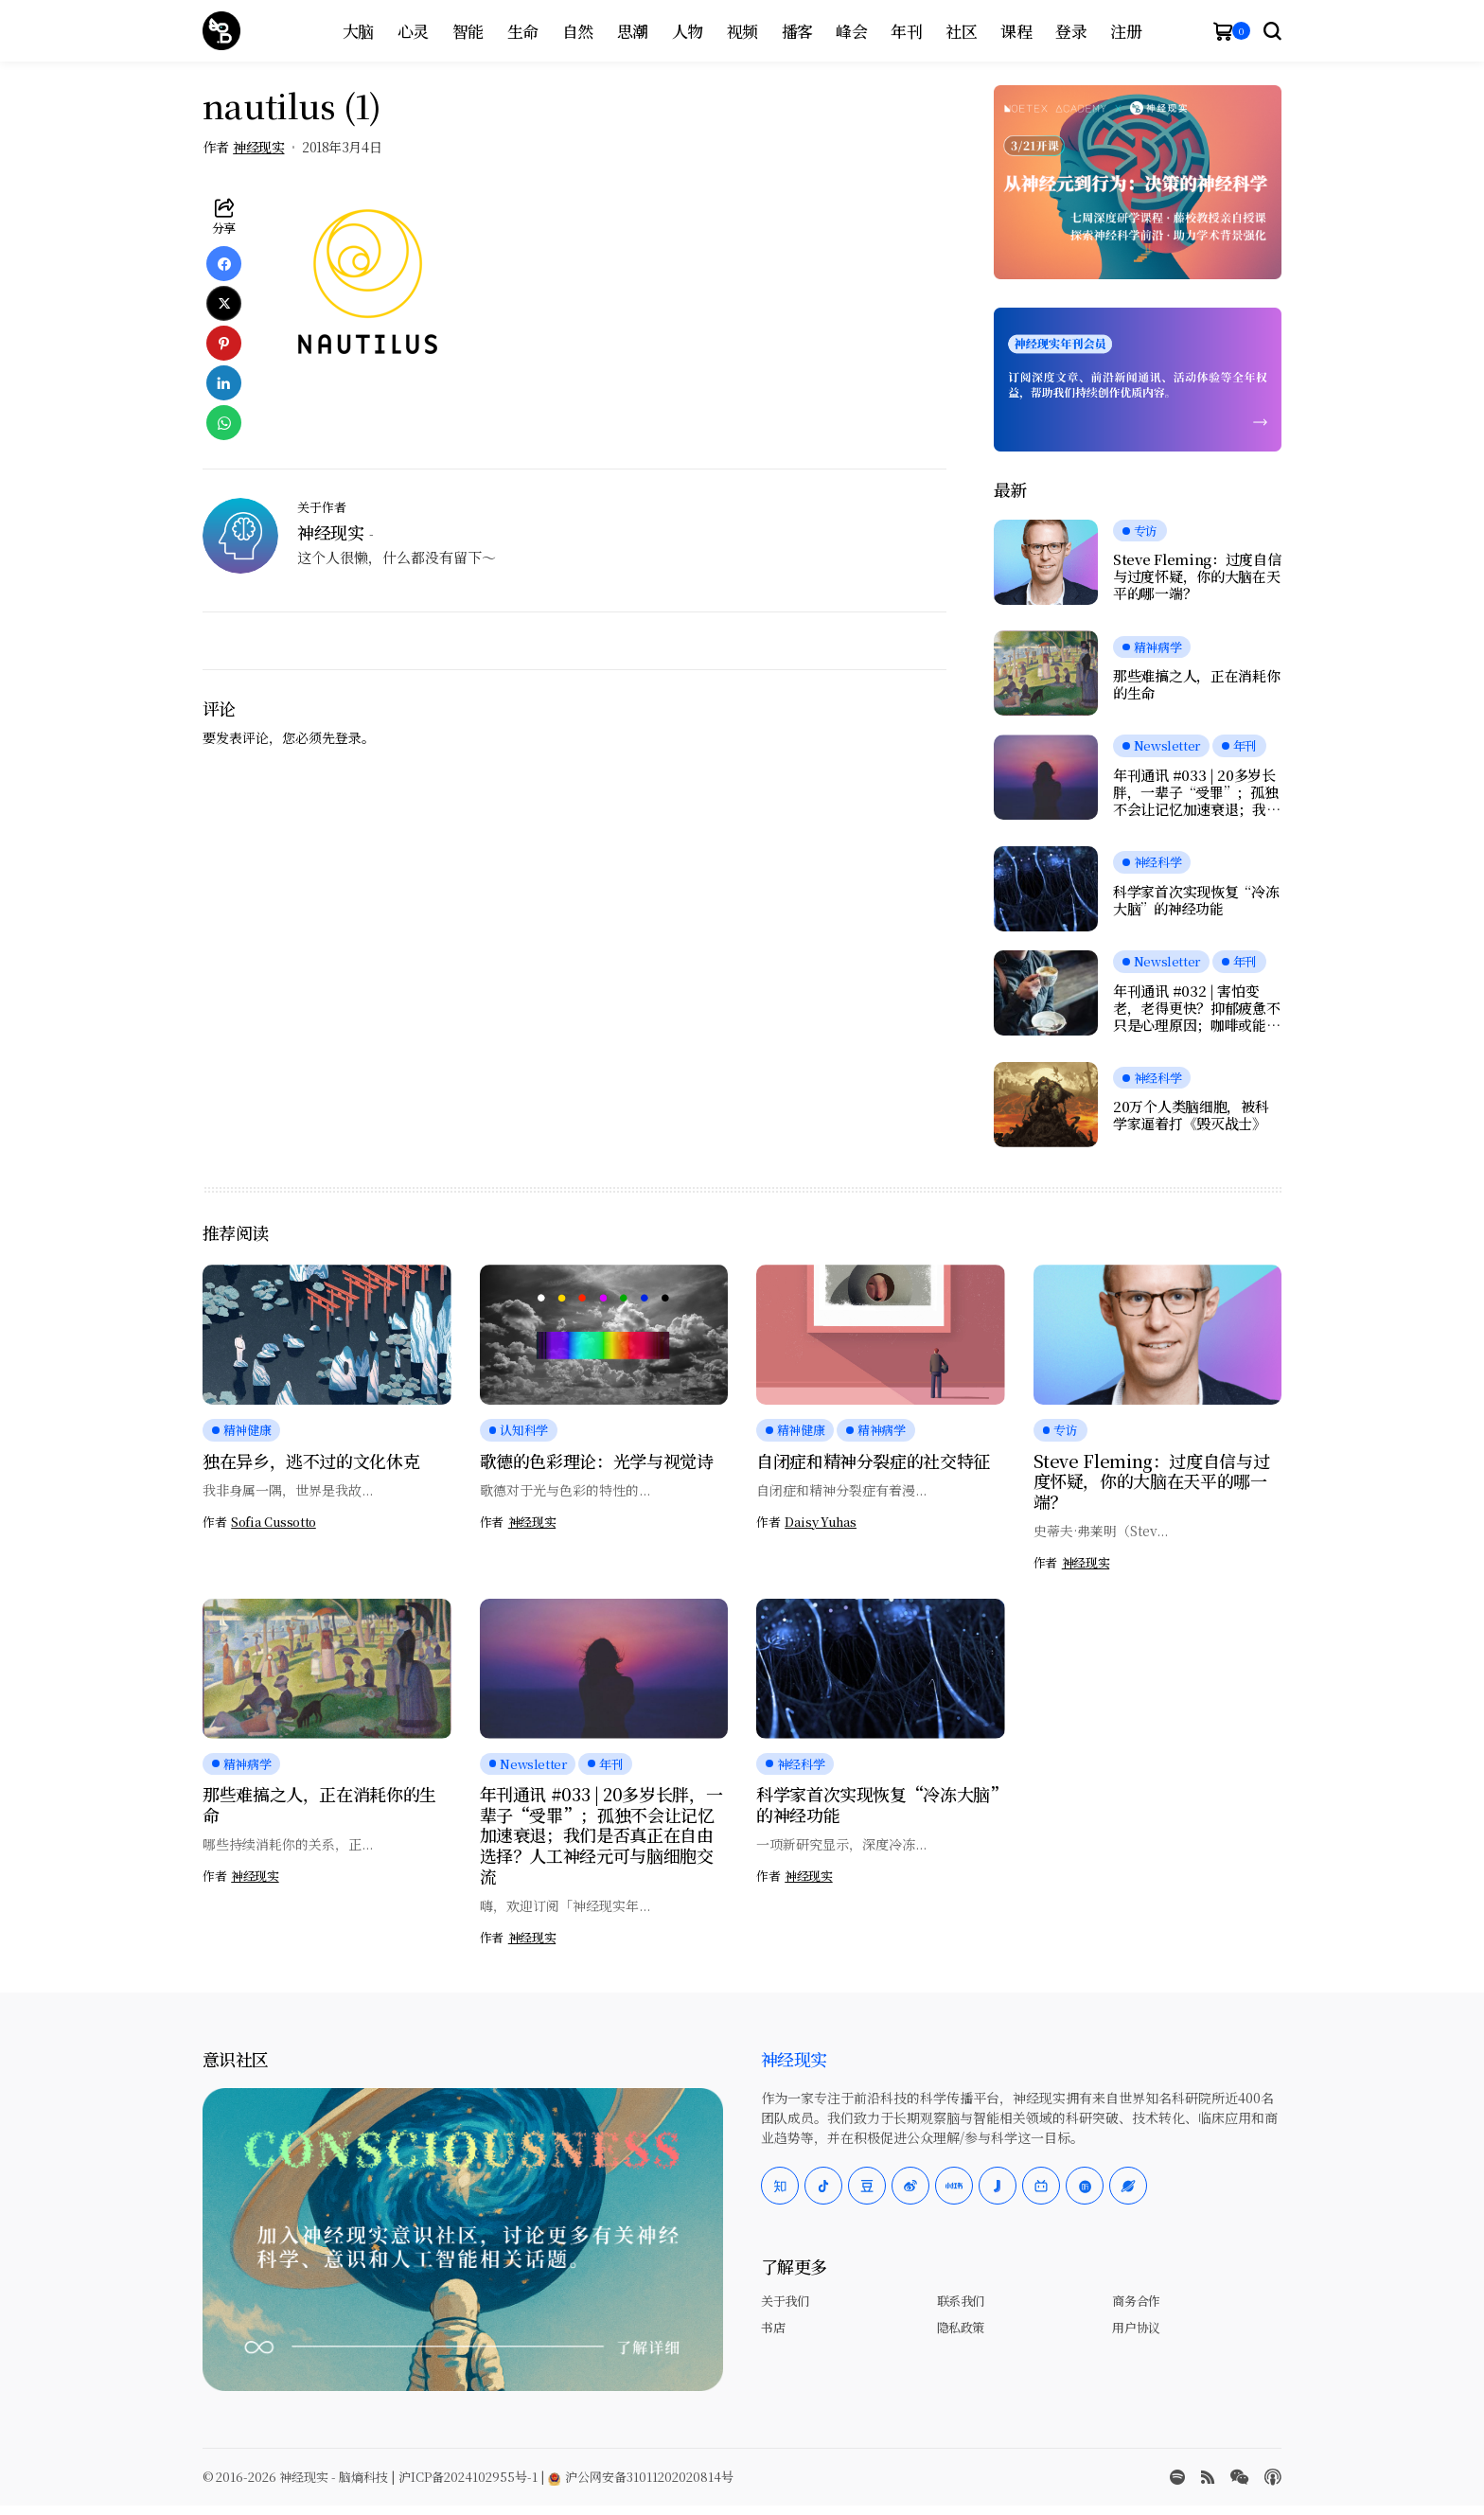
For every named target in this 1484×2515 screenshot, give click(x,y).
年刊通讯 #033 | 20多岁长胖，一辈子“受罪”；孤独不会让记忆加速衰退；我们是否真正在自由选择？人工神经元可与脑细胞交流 (1196, 792)
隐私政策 (960, 2327)
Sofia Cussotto (273, 1522)
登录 (348, 737)
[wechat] (1239, 2477)
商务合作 (1135, 2301)
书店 (773, 2327)
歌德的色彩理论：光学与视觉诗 (597, 1460)
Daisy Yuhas (821, 1522)
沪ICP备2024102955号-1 (468, 2477)
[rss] (1207, 2477)
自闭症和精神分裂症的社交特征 (873, 1460)
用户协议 (1135, 2327)
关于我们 (784, 2301)
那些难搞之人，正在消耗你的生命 (1196, 684)
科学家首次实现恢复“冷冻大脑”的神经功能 (1196, 900)
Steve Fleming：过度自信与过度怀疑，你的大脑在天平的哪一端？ (1197, 576)
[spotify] (1177, 2477)
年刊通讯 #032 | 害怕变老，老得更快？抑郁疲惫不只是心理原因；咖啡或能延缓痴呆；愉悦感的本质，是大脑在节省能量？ (1196, 1008)
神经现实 (258, 147)
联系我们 (960, 2301)
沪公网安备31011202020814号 (640, 2477)
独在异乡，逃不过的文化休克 (311, 1460)
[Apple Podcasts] (1272, 2477)
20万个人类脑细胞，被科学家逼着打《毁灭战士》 (1190, 1115)
